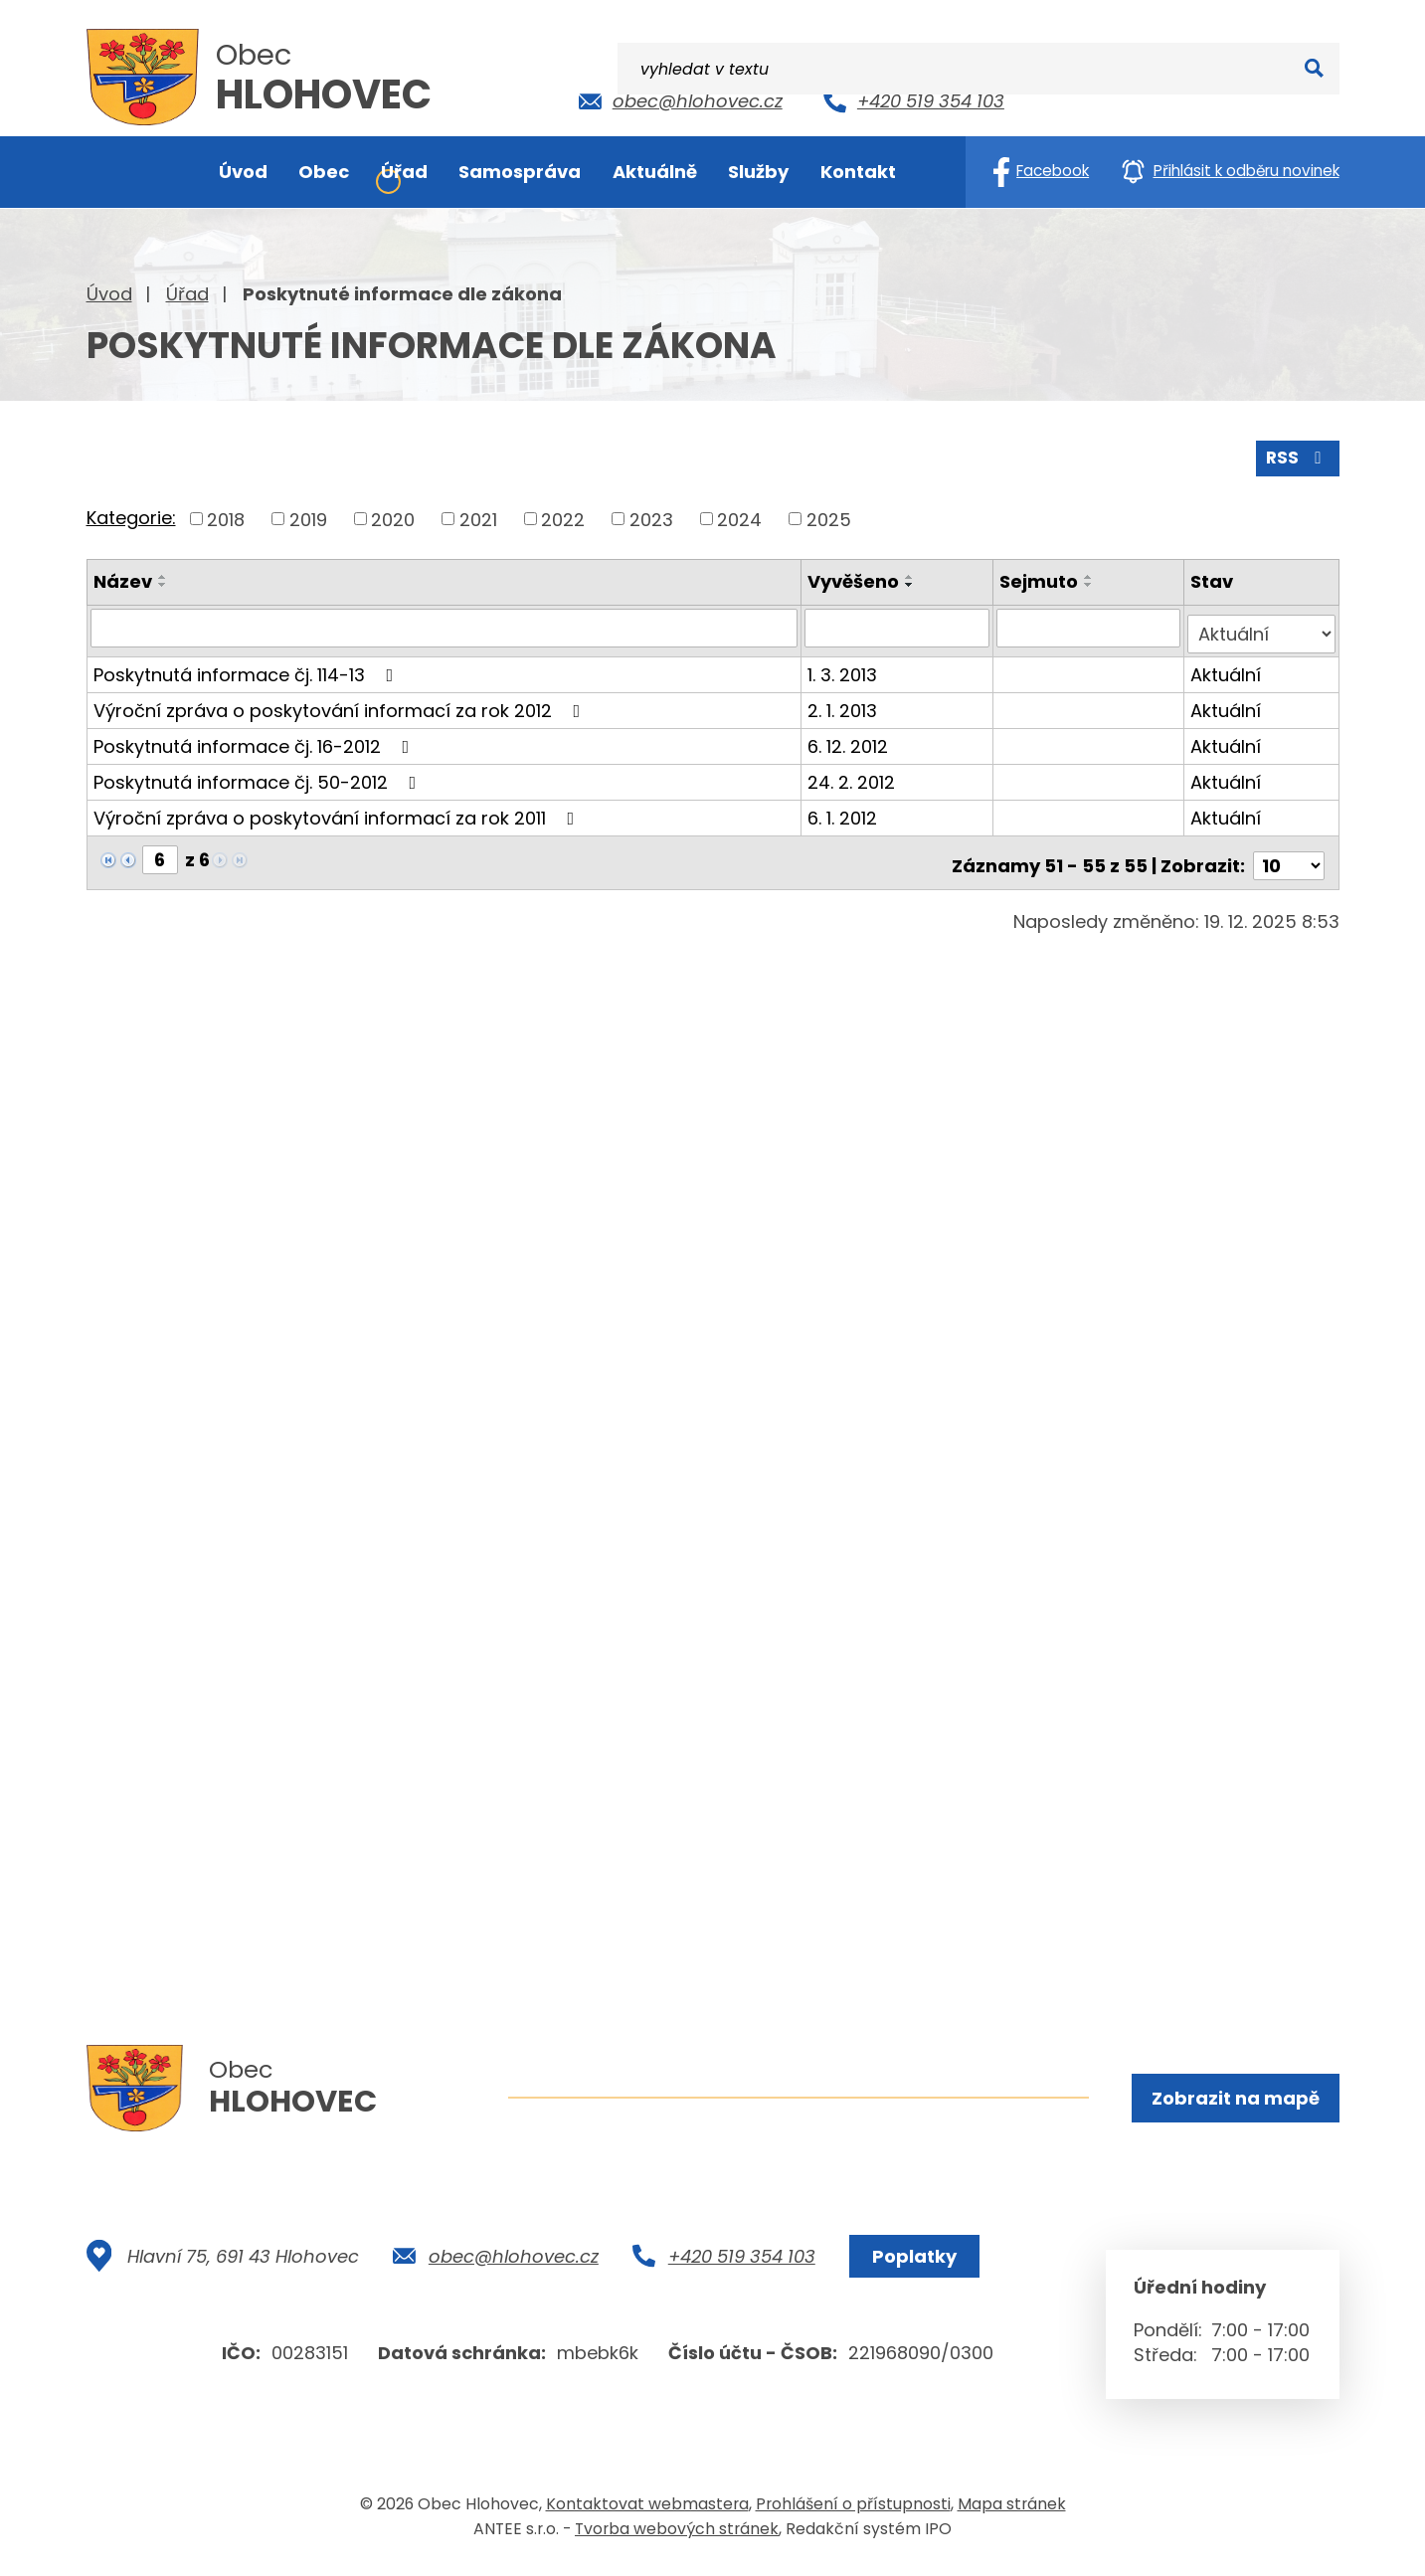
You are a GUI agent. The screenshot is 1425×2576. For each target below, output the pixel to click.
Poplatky (910, 2262)
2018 (226, 516)
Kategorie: (131, 515)
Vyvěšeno (855, 579)
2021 (478, 516)
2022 (563, 516)
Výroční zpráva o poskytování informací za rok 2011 (338, 809)
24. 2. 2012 (853, 773)
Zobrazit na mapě (1234, 2099)
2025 (828, 516)
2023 (651, 516)
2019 (308, 516)
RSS (1296, 455)
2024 (739, 516)
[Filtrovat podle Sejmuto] (1090, 625)
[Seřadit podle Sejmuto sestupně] (1091, 583)
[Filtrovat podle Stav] (1262, 625)
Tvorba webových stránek (677, 2534)
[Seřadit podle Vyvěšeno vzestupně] (912, 575)
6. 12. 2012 (849, 737)
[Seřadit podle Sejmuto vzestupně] (1091, 575)
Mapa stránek (1012, 2509)
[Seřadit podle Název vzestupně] (163, 575)
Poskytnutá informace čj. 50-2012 (259, 773)
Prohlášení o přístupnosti (853, 2509)
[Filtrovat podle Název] (445, 625)
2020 (393, 516)
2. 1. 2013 (844, 701)
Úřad (187, 293)
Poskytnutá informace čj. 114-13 (247, 665)
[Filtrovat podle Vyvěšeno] (898, 625)
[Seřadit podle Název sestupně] (163, 583)
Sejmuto (1040, 579)
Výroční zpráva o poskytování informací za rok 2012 (341, 701)
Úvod (109, 293)
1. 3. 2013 (844, 665)
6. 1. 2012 (844, 809)
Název (122, 579)
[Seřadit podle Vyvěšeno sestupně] (912, 583)
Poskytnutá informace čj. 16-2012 (255, 737)
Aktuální (1227, 665)
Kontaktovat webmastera (647, 2509)
